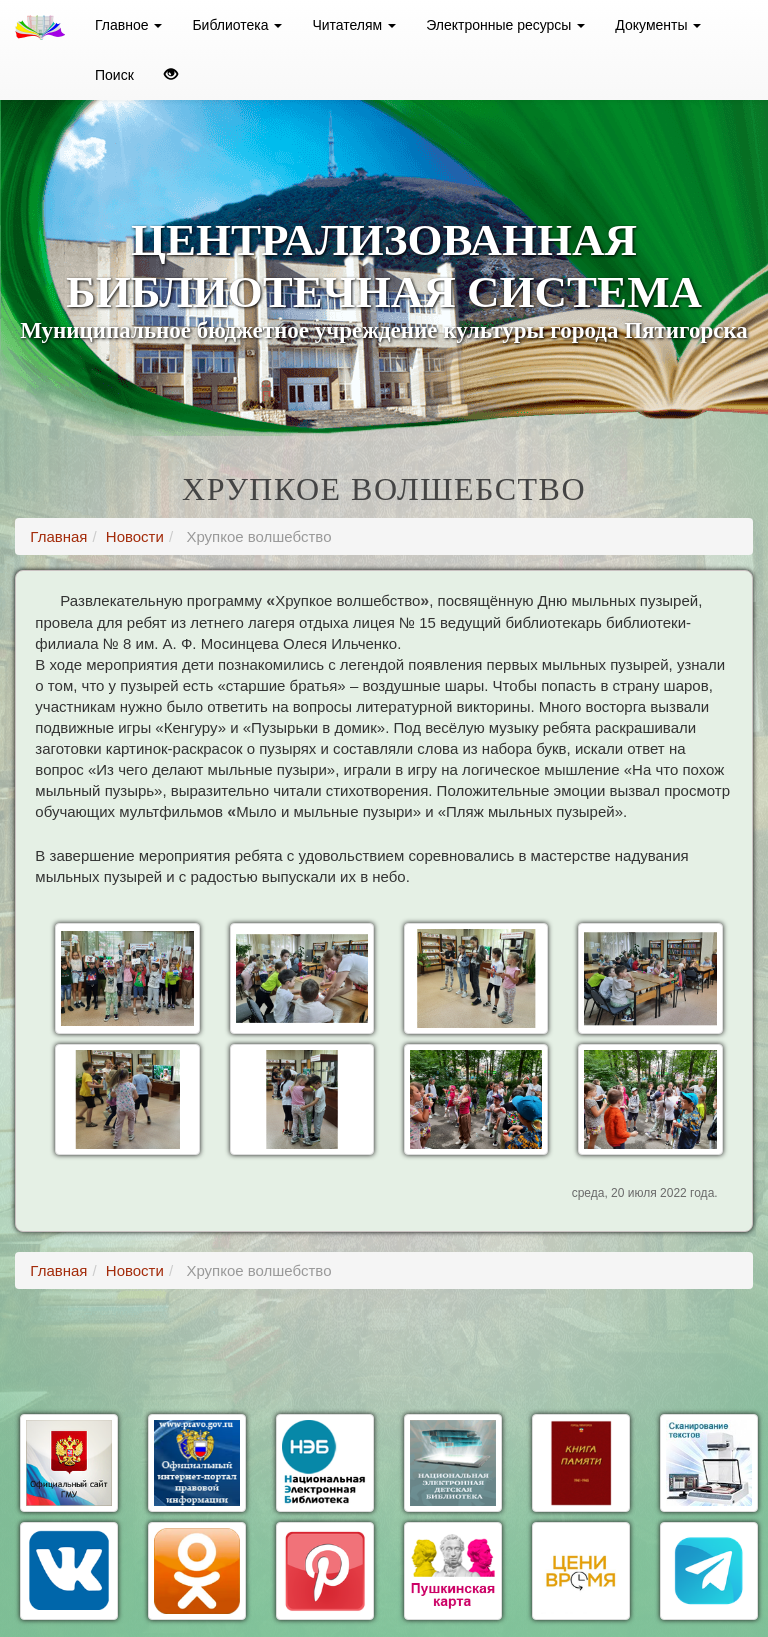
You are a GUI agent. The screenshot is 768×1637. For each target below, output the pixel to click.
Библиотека (237, 25)
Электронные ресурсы (505, 25)
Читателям (354, 25)
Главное (128, 25)
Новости (135, 536)
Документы (658, 25)
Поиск (114, 75)
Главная (58, 536)
